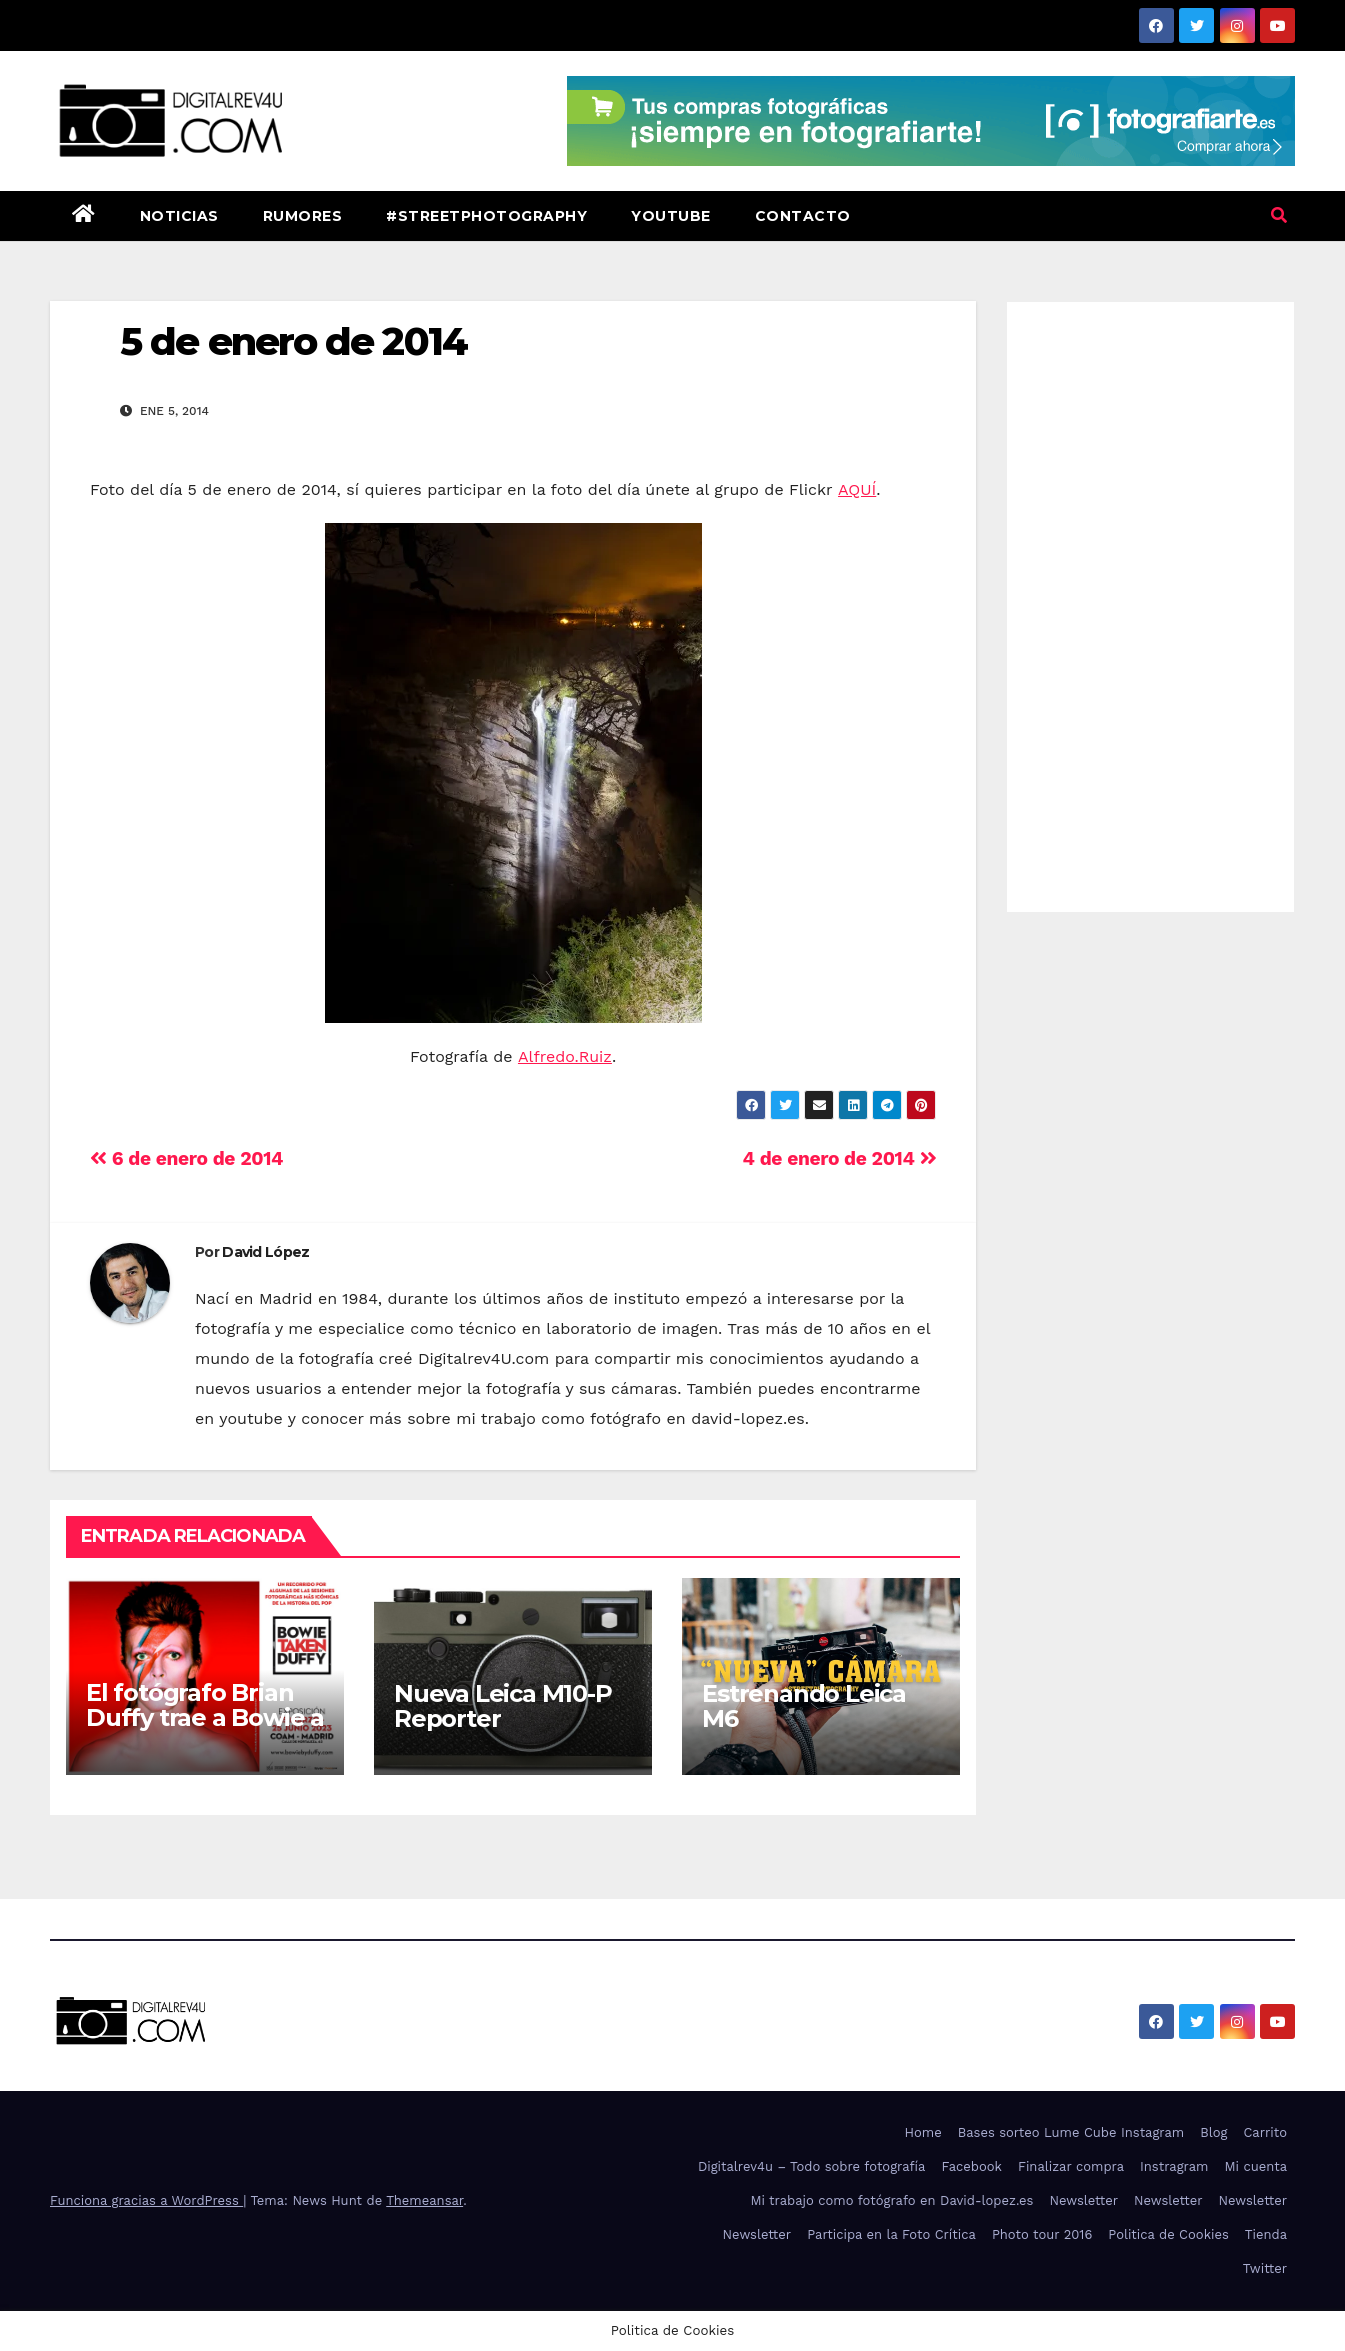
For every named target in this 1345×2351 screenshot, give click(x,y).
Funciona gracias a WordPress (146, 2200)
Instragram (1174, 2166)
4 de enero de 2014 (840, 1158)
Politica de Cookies (1168, 2234)
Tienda (1266, 2234)
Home (923, 2132)
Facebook (971, 2166)
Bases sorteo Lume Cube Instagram (1071, 2132)
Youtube (671, 216)
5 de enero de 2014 (293, 341)
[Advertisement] (1150, 602)
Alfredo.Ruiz (565, 1056)
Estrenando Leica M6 (804, 1706)
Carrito (1265, 2132)
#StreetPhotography (486, 216)
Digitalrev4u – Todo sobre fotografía (812, 2166)
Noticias (179, 216)
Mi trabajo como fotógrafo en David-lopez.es (891, 2200)
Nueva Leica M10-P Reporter (503, 1706)
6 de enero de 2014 (186, 1158)
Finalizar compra (1071, 2166)
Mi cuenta (1255, 2166)
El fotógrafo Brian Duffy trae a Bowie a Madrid (205, 1717)
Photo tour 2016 (1042, 2234)
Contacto (803, 216)
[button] (1279, 215)
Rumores (303, 216)
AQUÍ (857, 489)
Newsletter (1083, 2200)
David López (265, 1252)
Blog (1213, 2132)
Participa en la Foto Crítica (891, 2234)
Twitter (1265, 2268)
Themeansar (424, 2200)
